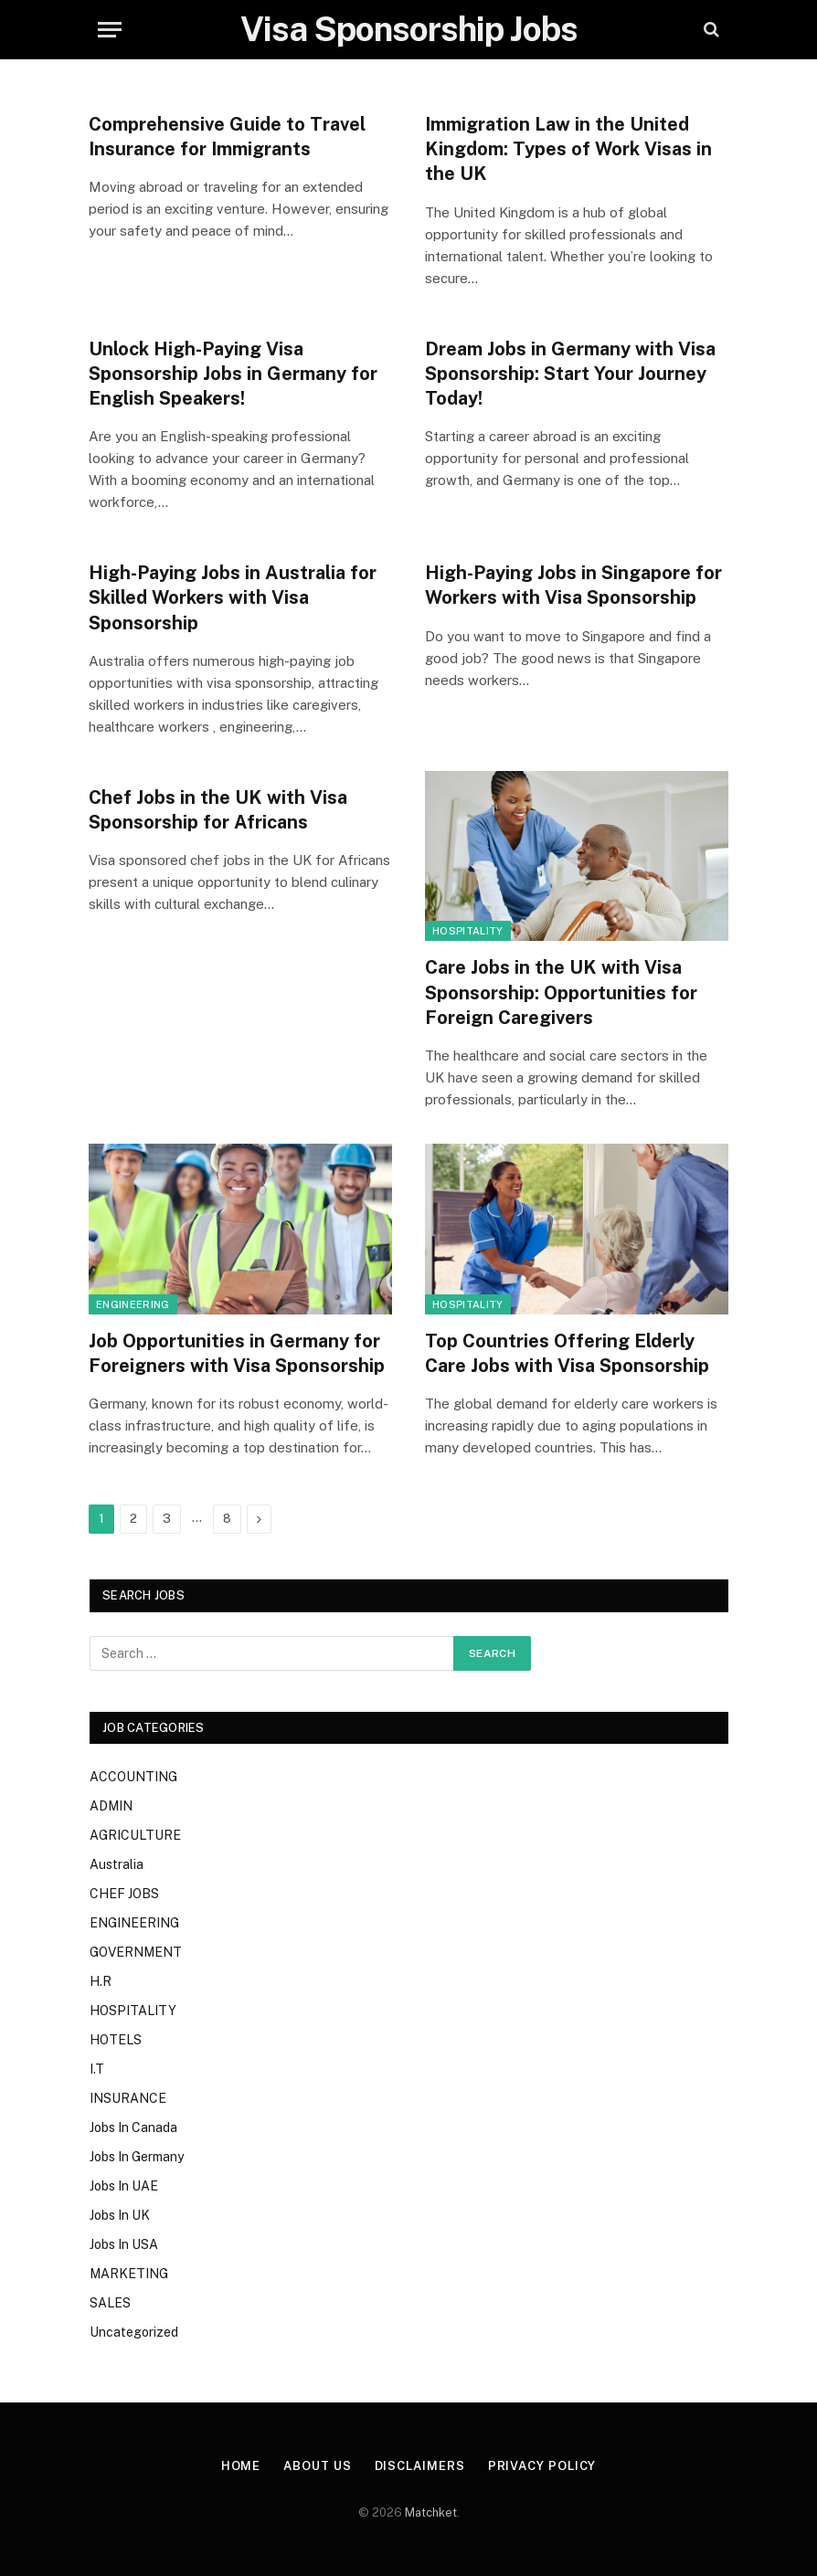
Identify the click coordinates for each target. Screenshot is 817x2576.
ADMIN (111, 1806)
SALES (110, 2303)
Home (241, 2466)
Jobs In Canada (133, 2127)
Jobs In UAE (124, 2186)
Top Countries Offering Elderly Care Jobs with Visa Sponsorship (567, 1353)
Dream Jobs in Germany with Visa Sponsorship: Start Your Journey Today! (570, 373)
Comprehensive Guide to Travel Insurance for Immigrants (227, 136)
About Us (317, 2466)
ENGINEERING (133, 1304)
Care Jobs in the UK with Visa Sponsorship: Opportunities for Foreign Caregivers (561, 992)
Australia (116, 1864)
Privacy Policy (542, 2466)
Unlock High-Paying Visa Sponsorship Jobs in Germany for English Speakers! (233, 373)
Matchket (431, 2512)
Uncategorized (134, 2332)
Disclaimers (420, 2466)
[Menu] (110, 29)
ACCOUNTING (133, 1776)
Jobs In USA (124, 2244)
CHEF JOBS (124, 1893)
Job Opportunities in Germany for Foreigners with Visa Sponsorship (237, 1353)
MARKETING (129, 2273)
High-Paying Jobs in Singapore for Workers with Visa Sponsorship (573, 585)
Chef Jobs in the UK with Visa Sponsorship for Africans (218, 810)
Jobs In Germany (137, 2156)
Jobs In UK (120, 2215)
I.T (97, 2069)
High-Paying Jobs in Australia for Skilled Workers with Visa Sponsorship (233, 597)
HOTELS (116, 2039)
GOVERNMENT (136, 1952)
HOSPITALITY (468, 930)
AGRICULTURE (135, 1835)
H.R (100, 1981)
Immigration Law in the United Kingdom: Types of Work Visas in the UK (568, 149)
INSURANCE (128, 2098)
